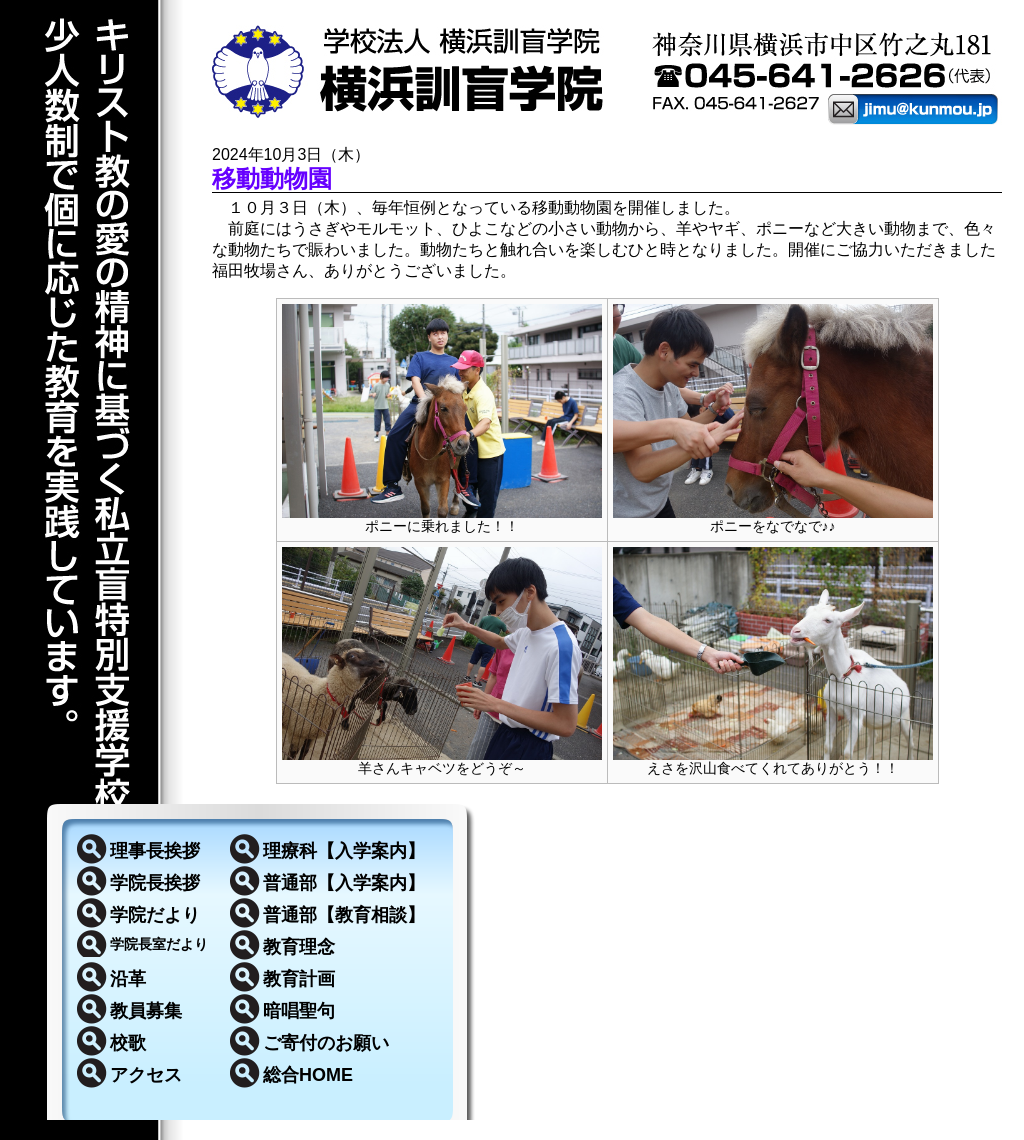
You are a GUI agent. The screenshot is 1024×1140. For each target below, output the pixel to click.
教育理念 (299, 947)
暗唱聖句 (299, 1011)
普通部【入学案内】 (344, 883)
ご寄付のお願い (326, 1043)
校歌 (128, 1043)
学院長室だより (159, 944)
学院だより (155, 915)
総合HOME (308, 1075)
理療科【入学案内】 (344, 851)
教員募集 (146, 1011)
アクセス (146, 1075)
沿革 (128, 979)
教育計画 (299, 979)
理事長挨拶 (155, 851)
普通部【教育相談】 (344, 915)
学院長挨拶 (155, 883)
